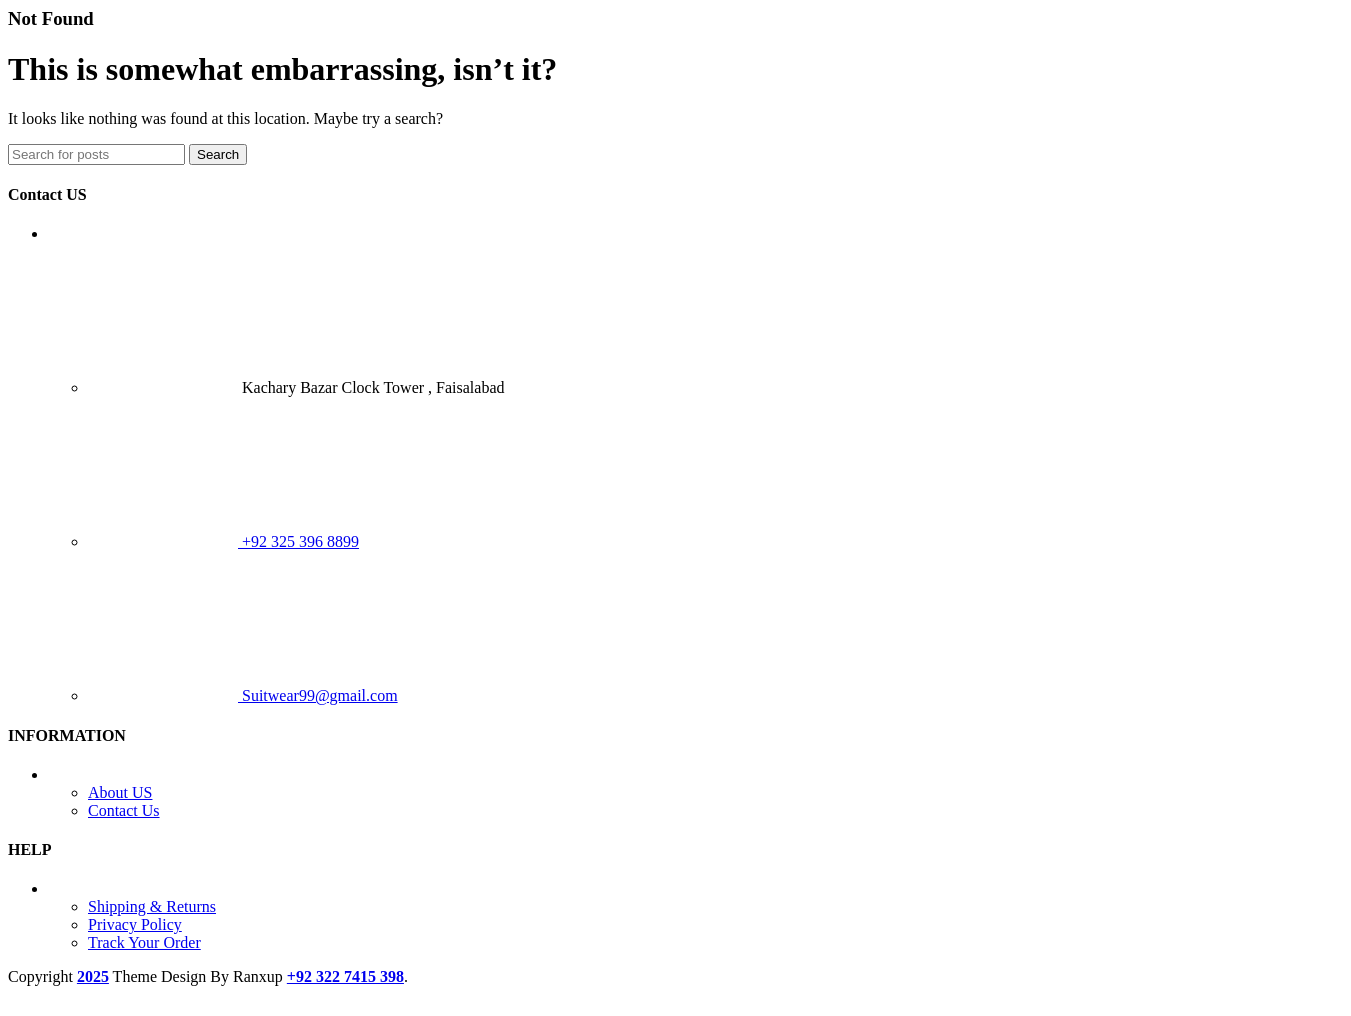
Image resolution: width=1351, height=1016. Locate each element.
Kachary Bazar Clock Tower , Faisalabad (296, 387)
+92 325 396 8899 (223, 541)
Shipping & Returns (152, 906)
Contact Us (124, 810)
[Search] (96, 154)
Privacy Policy (135, 924)
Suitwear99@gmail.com (243, 695)
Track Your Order (144, 942)
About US (120, 792)
